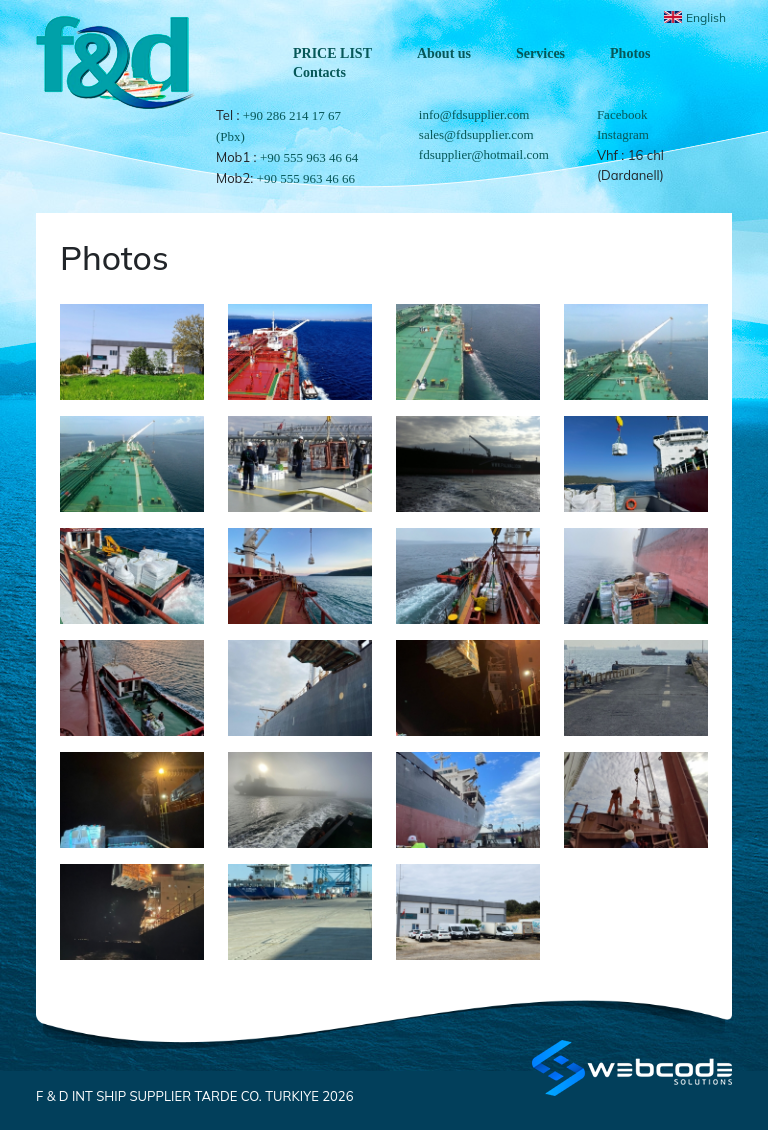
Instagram (623, 134)
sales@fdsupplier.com (476, 134)
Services (540, 53)
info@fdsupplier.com (474, 114)
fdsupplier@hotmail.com (484, 154)
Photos (630, 53)
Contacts (319, 72)
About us (444, 53)
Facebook (622, 114)
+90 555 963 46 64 (309, 157)
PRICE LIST (332, 53)
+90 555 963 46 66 (306, 178)
